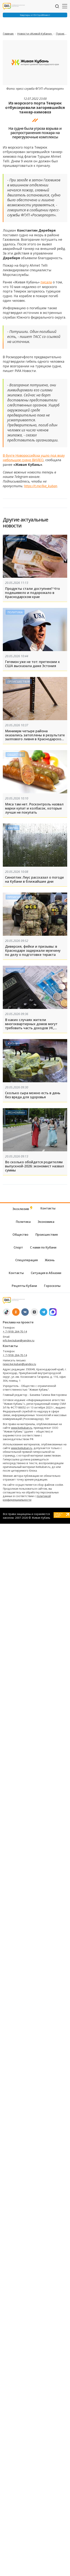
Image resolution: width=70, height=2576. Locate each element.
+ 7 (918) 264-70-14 (15, 1331)
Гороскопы (52, 1286)
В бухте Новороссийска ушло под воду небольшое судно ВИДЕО (34, 457)
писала (46, 282)
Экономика (16, 539)
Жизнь (12, 828)
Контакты (48, 1208)
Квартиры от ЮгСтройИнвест (35, 15)
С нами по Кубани (43, 1247)
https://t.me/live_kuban (40, 486)
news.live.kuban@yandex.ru (19, 1364)
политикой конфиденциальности (27, 1498)
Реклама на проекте (18, 1322)
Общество (15, 754)
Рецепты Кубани (24, 1286)
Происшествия (18, 681)
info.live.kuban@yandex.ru (18, 1340)
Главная (8, 33)
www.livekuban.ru (21, 1427)
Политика (15, 612)
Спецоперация (26, 1260)
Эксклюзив (23, 1208)
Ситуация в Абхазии (46, 1273)
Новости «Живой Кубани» (35, 33)
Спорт (18, 1247)
